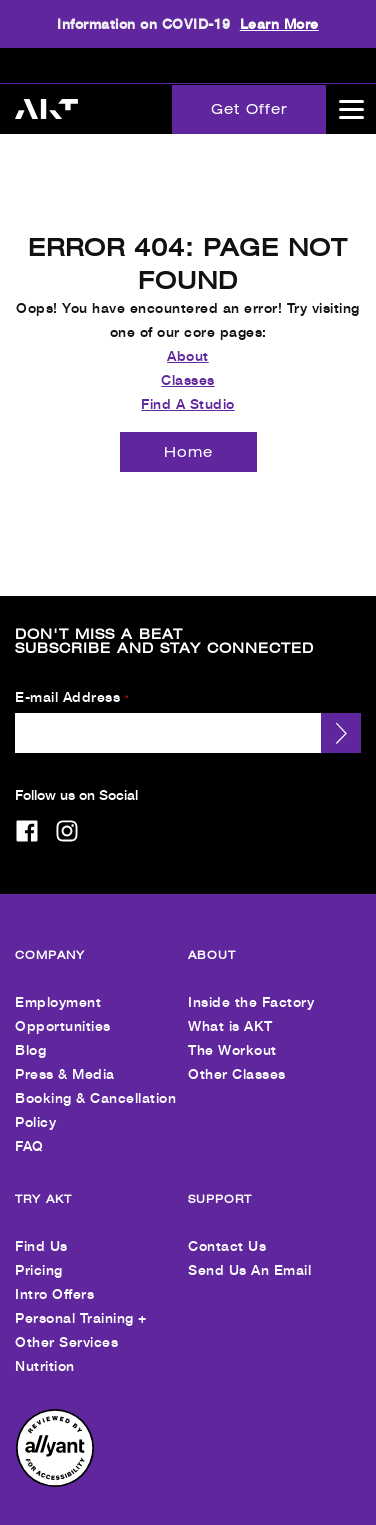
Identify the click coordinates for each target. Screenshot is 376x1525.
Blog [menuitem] (30, 1032)
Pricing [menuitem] (39, 1252)
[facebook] (27, 814)
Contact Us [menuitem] (227, 1228)
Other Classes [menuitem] (237, 1056)
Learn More (279, 23)
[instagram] (67, 814)
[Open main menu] (351, 109)
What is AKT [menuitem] (230, 1008)
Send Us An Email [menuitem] (249, 1252)
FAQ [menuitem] (29, 1128)
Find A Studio (188, 386)
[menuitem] (55, 1465)
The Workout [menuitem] (232, 1032)
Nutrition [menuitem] (45, 1348)
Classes (188, 362)
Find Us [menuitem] (41, 1228)
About (188, 338)
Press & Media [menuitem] (65, 1056)
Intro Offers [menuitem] (54, 1276)
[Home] (188, 435)
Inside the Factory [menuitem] (251, 984)
